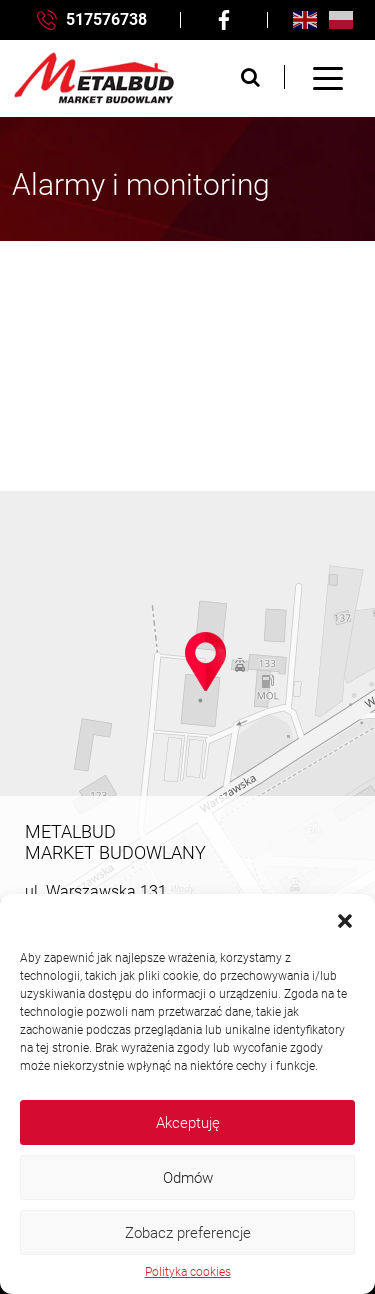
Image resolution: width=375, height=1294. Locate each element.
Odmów (188, 1178)
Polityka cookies (188, 1272)
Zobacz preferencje (188, 1233)
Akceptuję (188, 1123)
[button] (345, 919)
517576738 (92, 20)
